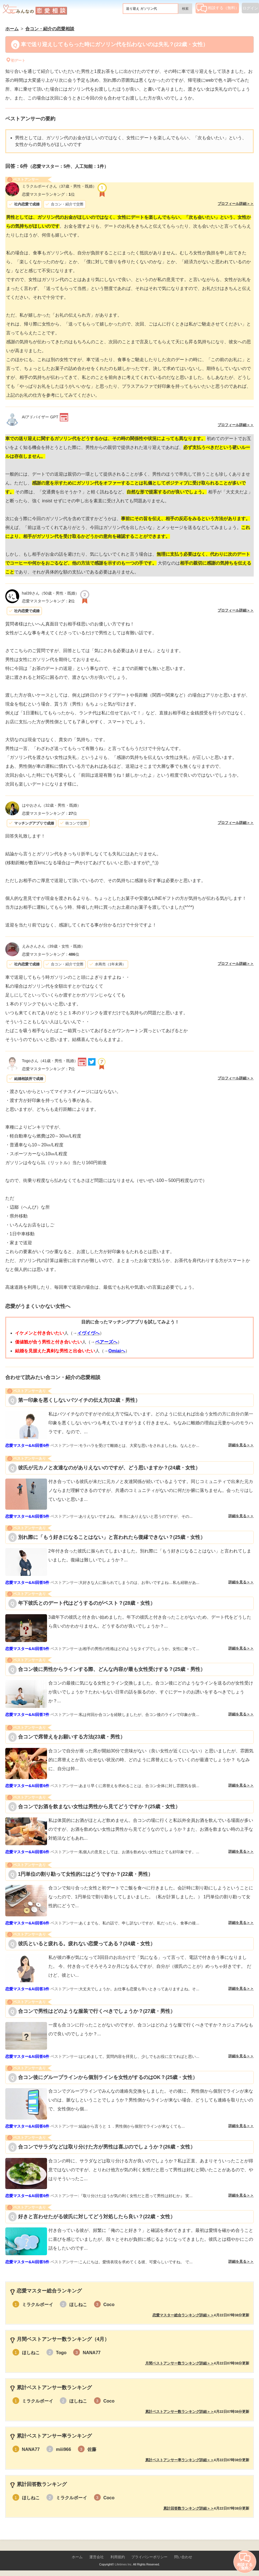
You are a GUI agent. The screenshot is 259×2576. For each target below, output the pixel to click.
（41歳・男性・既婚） (50, 1061)
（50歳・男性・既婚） (50, 593)
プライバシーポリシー (149, 2557)
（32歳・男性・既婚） (51, 805)
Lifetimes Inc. (123, 2564)
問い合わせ (183, 2557)
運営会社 (96, 2557)
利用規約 (117, 2557)
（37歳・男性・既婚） (59, 186)
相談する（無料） (217, 8)
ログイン (250, 8)
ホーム (77, 2557)
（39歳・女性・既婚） (53, 946)
